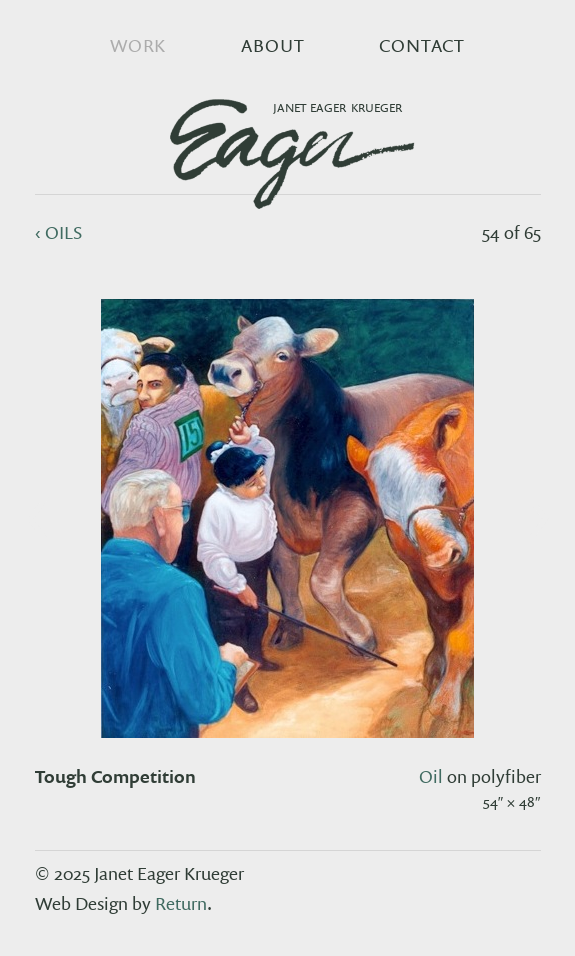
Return (181, 903)
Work (138, 45)
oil (431, 776)
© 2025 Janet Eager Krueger (139, 873)
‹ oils (58, 232)
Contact (422, 45)
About (273, 45)
